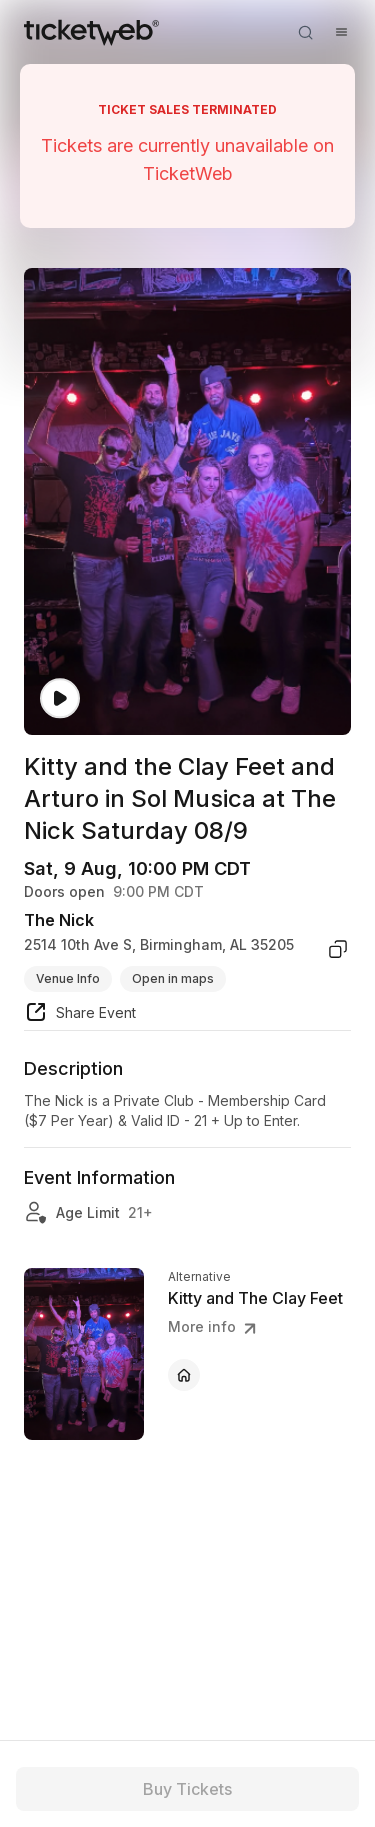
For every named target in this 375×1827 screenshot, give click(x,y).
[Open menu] (341, 32)
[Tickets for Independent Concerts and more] (91, 32)
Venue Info (68, 978)
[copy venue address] (338, 949)
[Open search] (305, 32)
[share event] (80, 1015)
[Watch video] (60, 698)
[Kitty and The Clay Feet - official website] (184, 1375)
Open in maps (173, 978)
